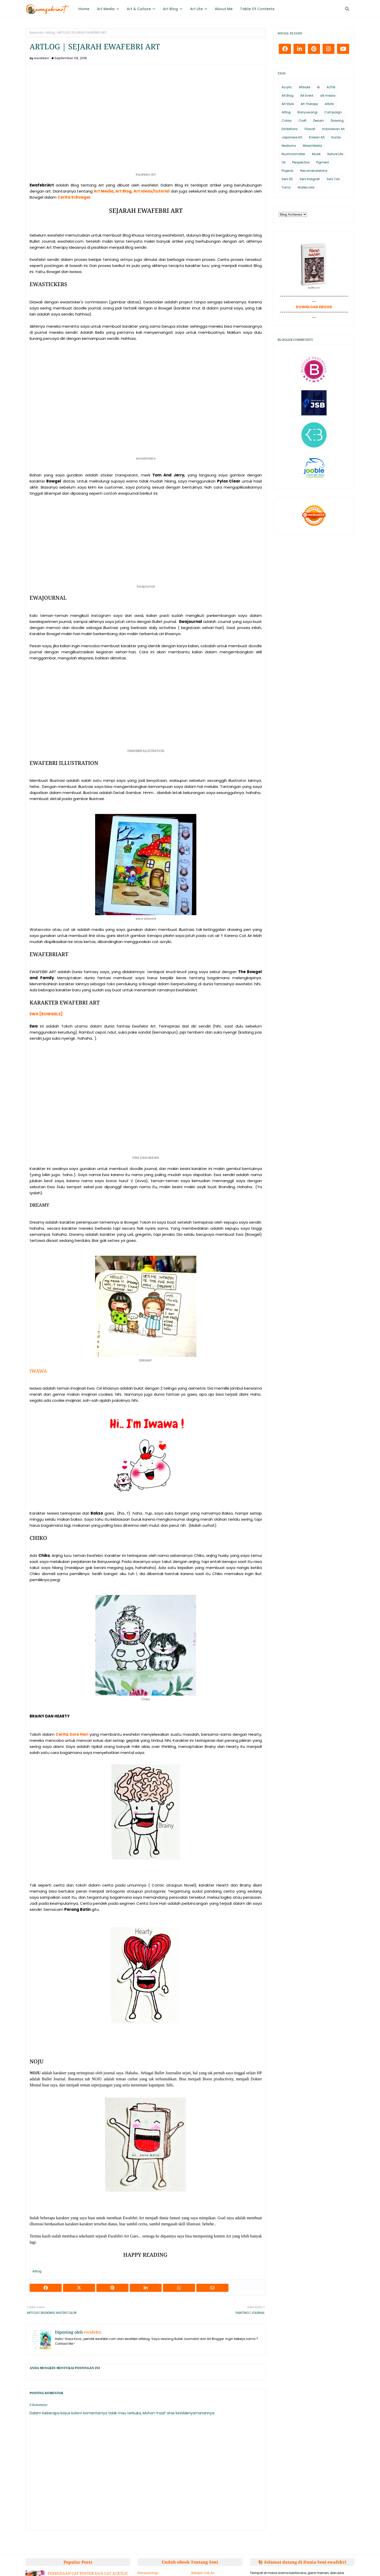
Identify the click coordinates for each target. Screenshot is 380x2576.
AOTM (331, 87)
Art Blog (287, 95)
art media (327, 95)
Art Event (306, 95)
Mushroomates (293, 154)
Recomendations (313, 171)
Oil (283, 162)
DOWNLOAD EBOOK (314, 306)
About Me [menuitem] (224, 8)
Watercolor (306, 187)
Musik (316, 154)
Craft (302, 120)
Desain (318, 120)
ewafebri (41, 58)
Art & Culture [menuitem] (139, 8)
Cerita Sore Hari (72, 1734)
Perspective (300, 162)
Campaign (333, 112)
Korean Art (317, 137)
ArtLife (329, 104)
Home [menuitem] (83, 8)
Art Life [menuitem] (196, 8)
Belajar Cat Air (203, 2572)
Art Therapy (309, 104)
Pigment (322, 162)
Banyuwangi (308, 112)
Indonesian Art (333, 129)
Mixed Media (312, 145)
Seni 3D (287, 179)
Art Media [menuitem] (106, 8)
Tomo (286, 187)
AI (318, 87)
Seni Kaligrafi (310, 179)
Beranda (36, 32)
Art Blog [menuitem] (170, 8)
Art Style (288, 104)
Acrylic (287, 87)
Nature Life (335, 154)
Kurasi (336, 137)
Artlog (50, 32)
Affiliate (304, 87)
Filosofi (310, 129)
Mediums (289, 145)
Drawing (337, 120)
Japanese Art (292, 137)
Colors (287, 120)
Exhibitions (290, 129)
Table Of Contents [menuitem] (257, 8)
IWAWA (38, 1371)
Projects (287, 171)
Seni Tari (333, 179)
